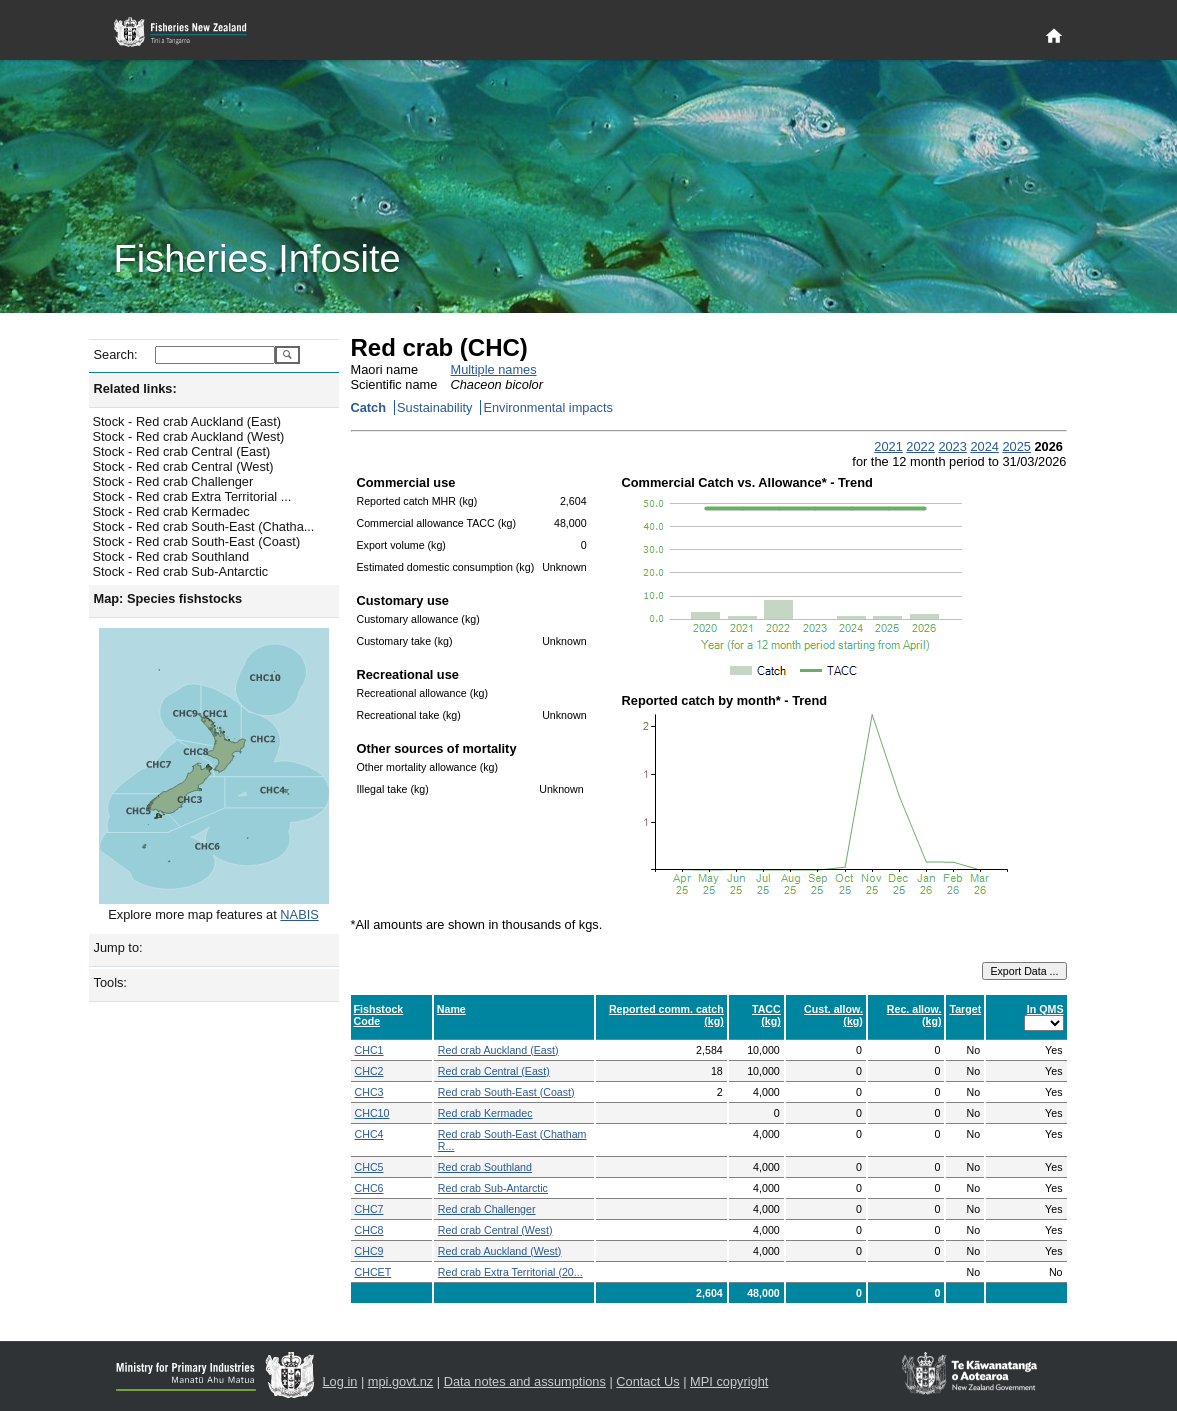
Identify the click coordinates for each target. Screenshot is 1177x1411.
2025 (1016, 446)
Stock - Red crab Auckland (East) (187, 421)
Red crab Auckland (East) (498, 1050)
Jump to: (118, 947)
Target (965, 1009)
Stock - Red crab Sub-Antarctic (181, 571)
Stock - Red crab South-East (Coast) (197, 541)
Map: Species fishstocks (168, 598)
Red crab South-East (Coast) (506, 1092)
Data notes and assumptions (525, 1381)
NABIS (299, 914)
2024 (984, 446)
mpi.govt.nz (400, 1381)
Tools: (110, 982)
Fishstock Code (379, 1015)
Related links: (135, 388)
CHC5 (369, 1167)
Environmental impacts (547, 407)
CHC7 (369, 1209)
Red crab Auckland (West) (500, 1251)
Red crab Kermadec (485, 1113)
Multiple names (494, 369)
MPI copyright (729, 1381)
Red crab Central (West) (495, 1230)
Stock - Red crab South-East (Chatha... (204, 526)
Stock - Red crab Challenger (173, 481)
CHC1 (369, 1050)
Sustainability (434, 407)
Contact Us (647, 1381)
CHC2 (369, 1071)
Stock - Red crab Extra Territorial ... (192, 496)
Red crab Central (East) (494, 1071)
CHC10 (372, 1113)
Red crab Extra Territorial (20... (510, 1272)
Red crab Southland (485, 1167)
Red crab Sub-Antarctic (493, 1188)
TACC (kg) (766, 1015)
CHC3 (369, 1092)
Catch (369, 407)
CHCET (373, 1272)
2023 (952, 446)
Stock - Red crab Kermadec (171, 511)
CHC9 (369, 1251)
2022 (920, 446)
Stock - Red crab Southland (171, 556)
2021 (888, 446)
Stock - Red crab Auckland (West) (189, 436)
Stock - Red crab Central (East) (182, 451)
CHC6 (369, 1188)
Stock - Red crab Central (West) (183, 466)
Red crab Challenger (487, 1209)
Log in (340, 1381)
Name (451, 1009)
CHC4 (369, 1134)
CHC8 (369, 1230)
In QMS (1045, 1009)
